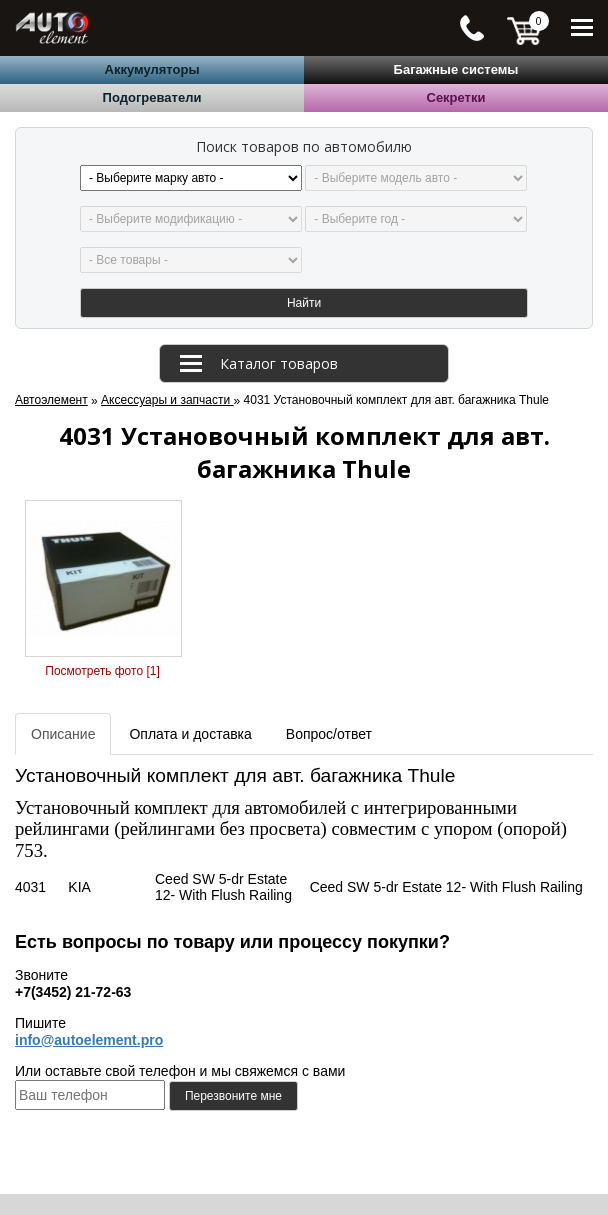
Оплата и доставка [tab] (190, 734)
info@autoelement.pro (89, 1040)
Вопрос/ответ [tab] (329, 734)
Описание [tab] (63, 734)
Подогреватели (152, 97)
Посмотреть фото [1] (102, 671)
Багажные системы (456, 69)
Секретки (456, 97)
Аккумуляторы (152, 69)
